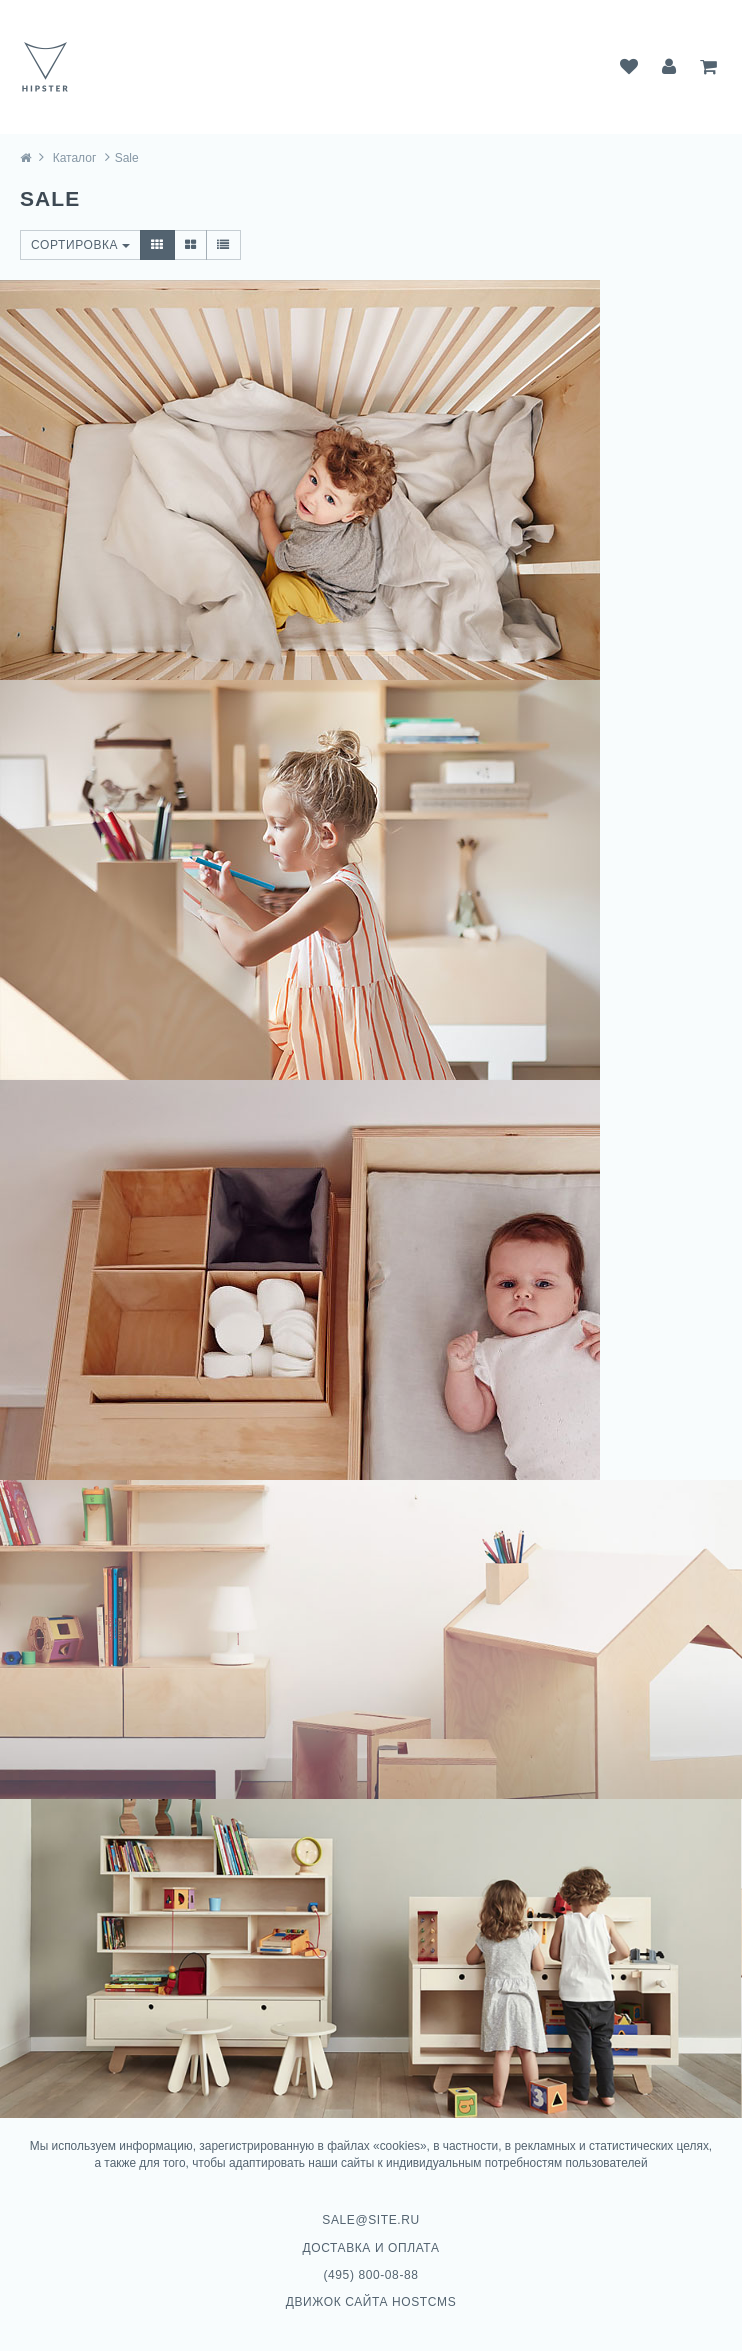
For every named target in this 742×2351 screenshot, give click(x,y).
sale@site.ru (370, 2220)
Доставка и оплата (371, 2248)
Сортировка (80, 245)
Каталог (75, 158)
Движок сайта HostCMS (371, 2302)
